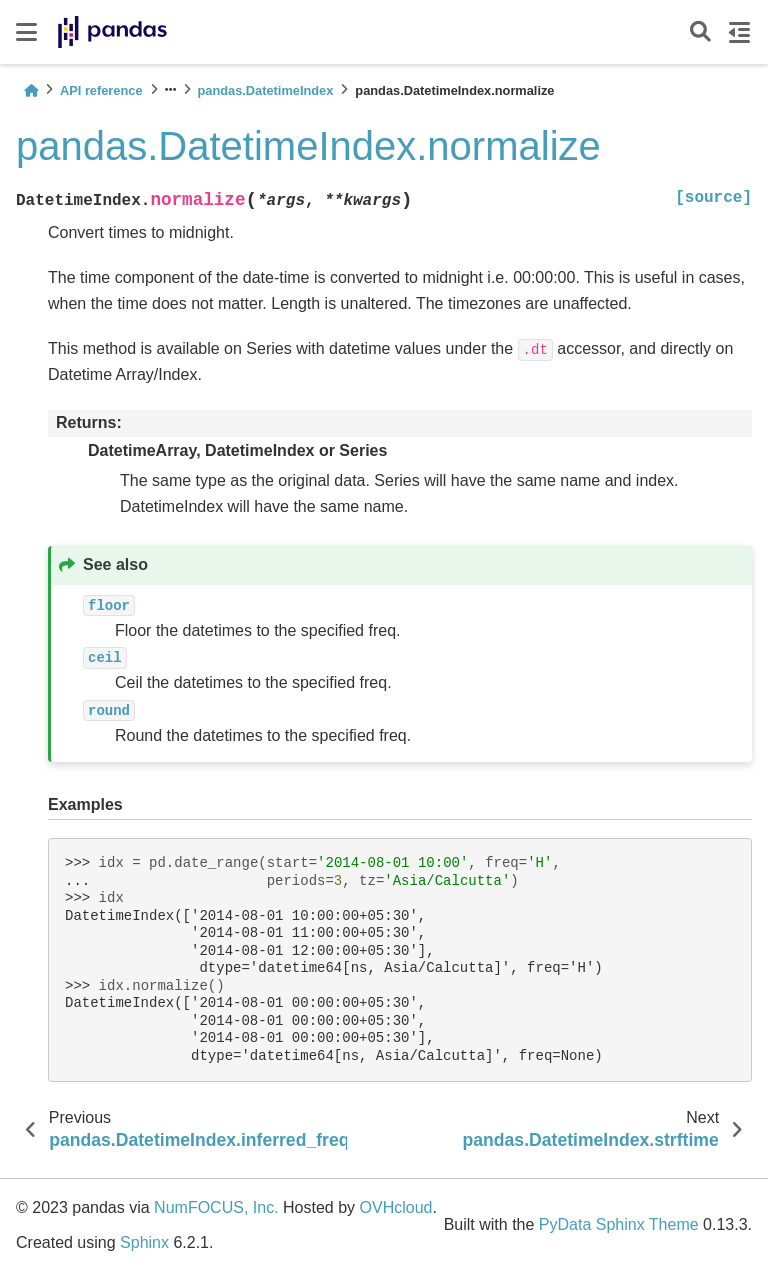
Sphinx (144, 1242)
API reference (101, 90)
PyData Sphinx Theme (619, 1224)
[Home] (31, 90)
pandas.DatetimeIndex (266, 90)
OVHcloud (396, 1207)
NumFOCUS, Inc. (216, 1207)
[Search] (700, 32)
